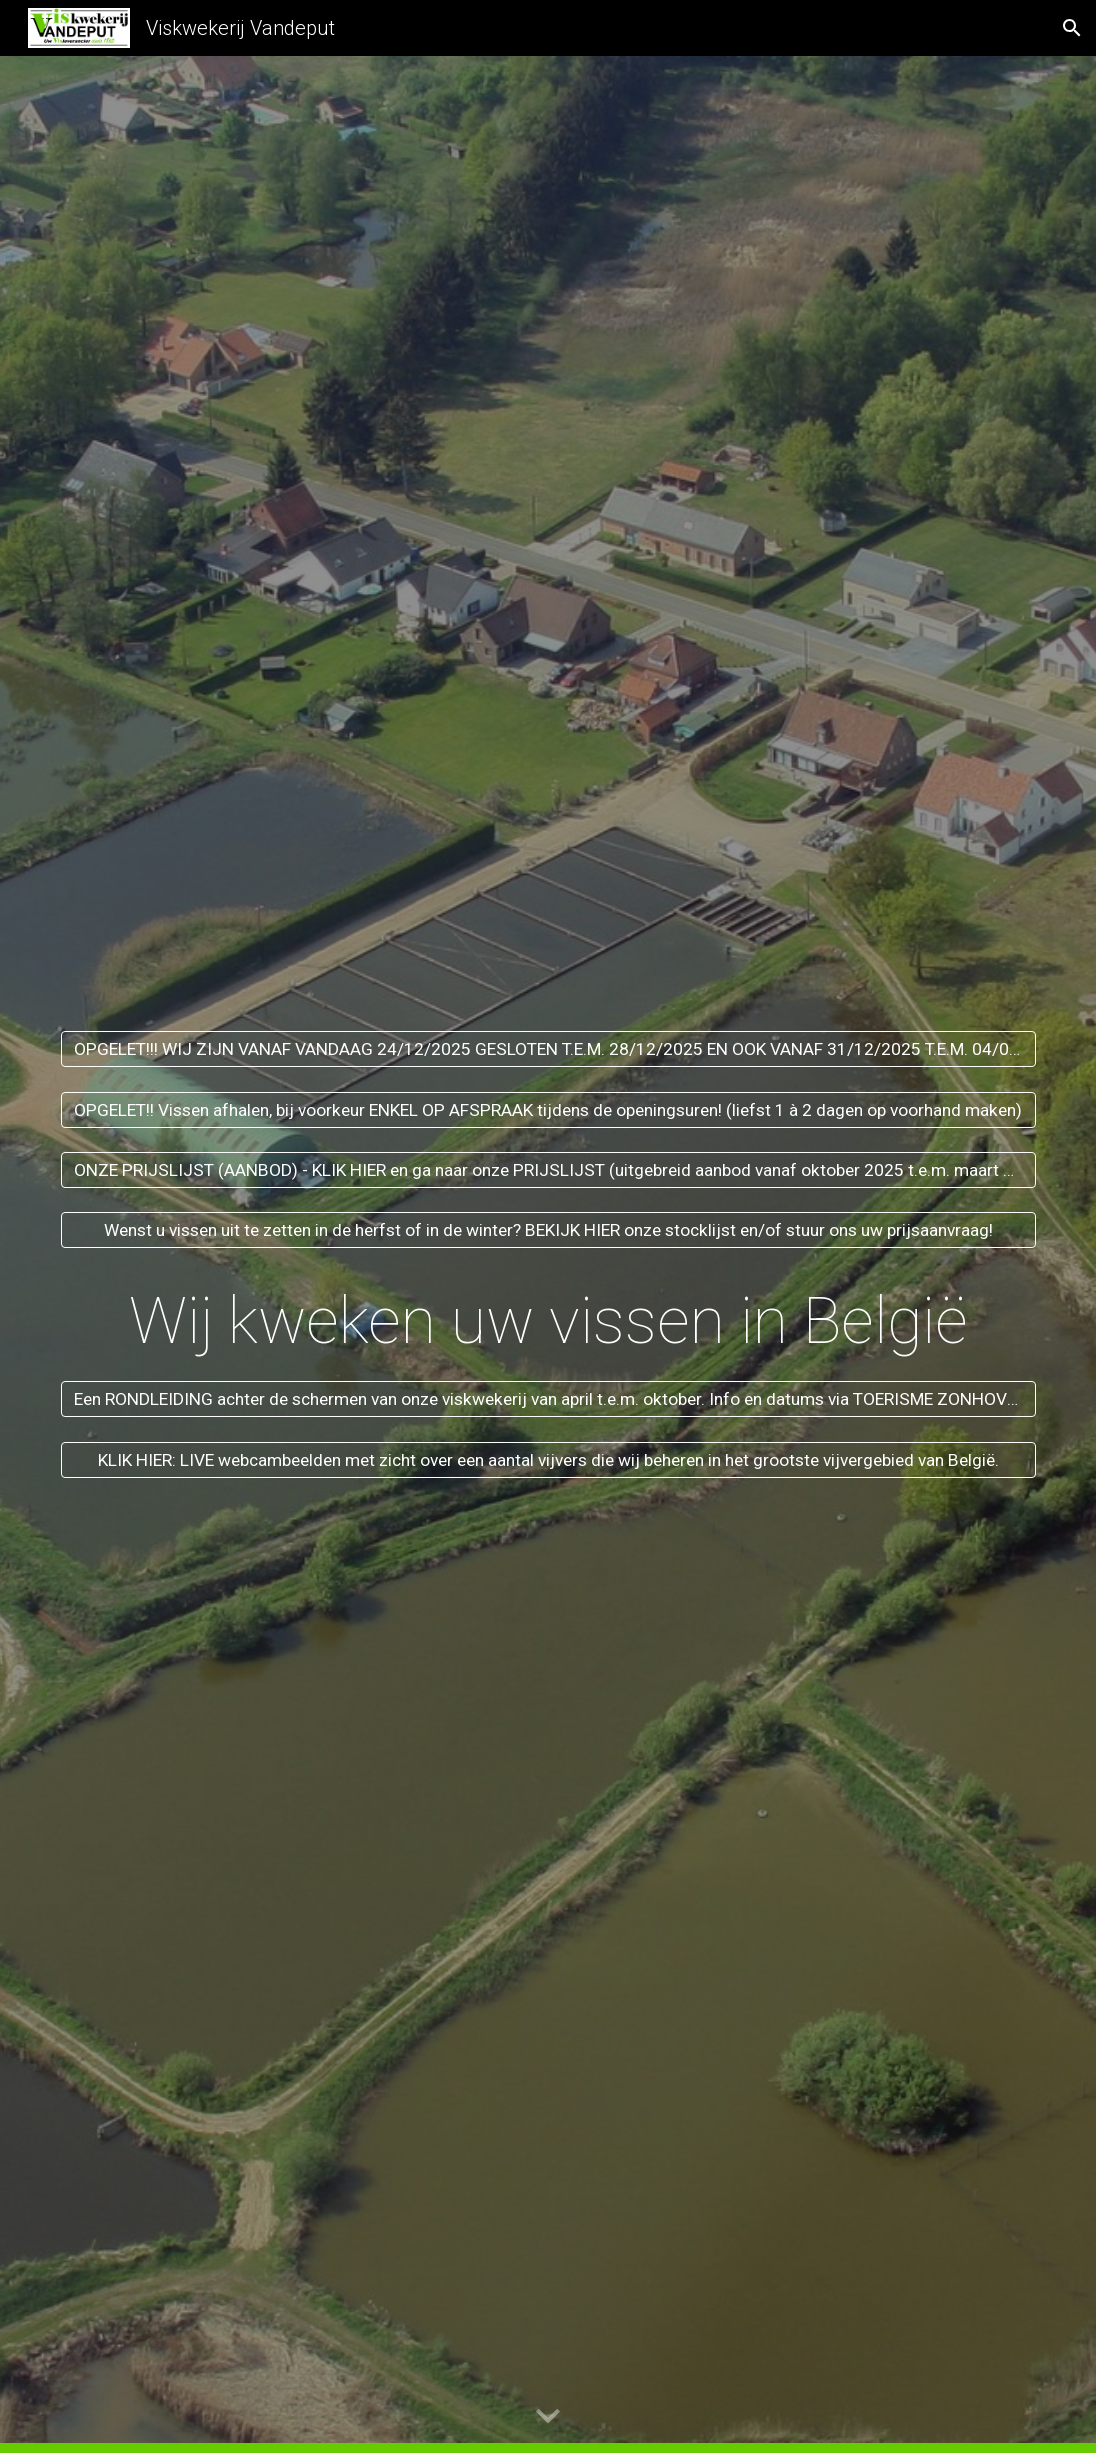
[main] (548, 1314)
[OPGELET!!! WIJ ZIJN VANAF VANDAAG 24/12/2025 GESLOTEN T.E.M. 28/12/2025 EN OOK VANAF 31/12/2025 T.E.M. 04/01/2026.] (548, 1049)
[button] (1072, 28)
